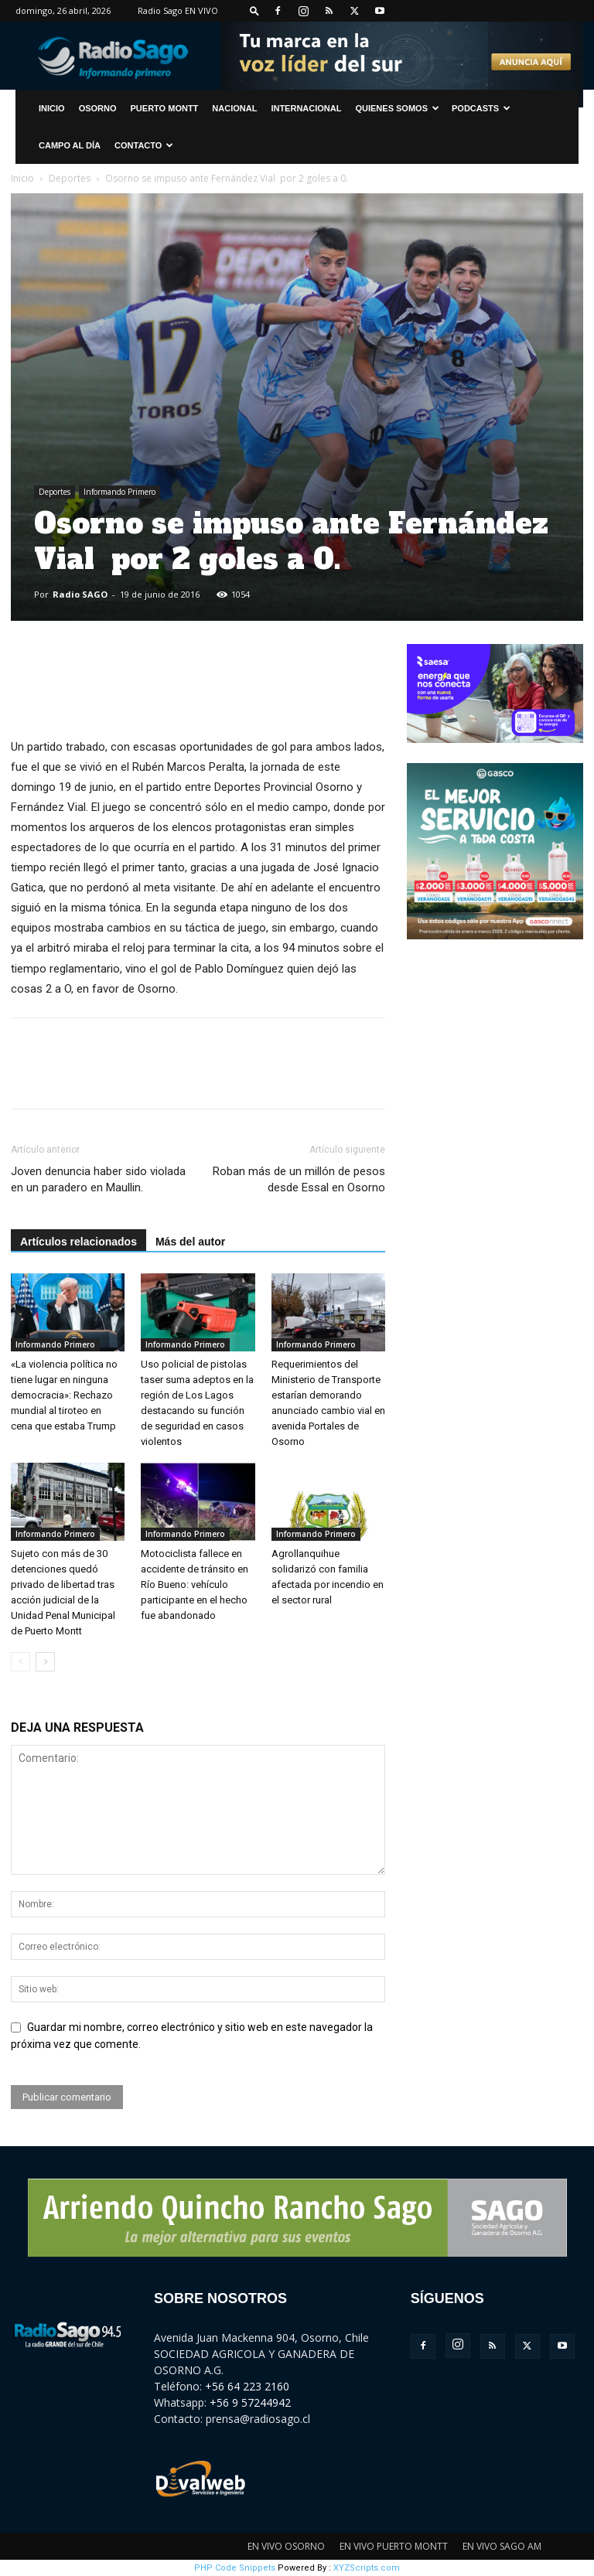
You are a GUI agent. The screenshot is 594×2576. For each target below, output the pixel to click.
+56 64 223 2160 (247, 2386)
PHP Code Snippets (234, 2568)
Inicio (22, 178)
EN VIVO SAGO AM (502, 2546)
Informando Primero (119, 491)
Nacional (234, 108)
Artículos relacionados (78, 1241)
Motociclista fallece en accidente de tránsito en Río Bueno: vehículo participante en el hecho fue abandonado (194, 1584)
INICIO (52, 108)
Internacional (306, 108)
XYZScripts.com (366, 2568)
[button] (254, 10)
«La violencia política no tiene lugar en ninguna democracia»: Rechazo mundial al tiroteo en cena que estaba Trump (64, 1395)
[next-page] (45, 1661)
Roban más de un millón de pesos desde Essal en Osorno (299, 1179)
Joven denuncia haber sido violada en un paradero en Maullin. (98, 1179)
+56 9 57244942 (250, 2402)
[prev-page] (20, 1661)
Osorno (98, 108)
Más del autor (190, 1241)
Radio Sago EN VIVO (178, 10)
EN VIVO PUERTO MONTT (394, 2546)
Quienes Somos (397, 108)
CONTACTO (143, 145)
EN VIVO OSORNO (286, 2546)
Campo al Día (70, 145)
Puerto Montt (165, 108)
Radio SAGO (80, 594)
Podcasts (481, 108)
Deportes (69, 178)
